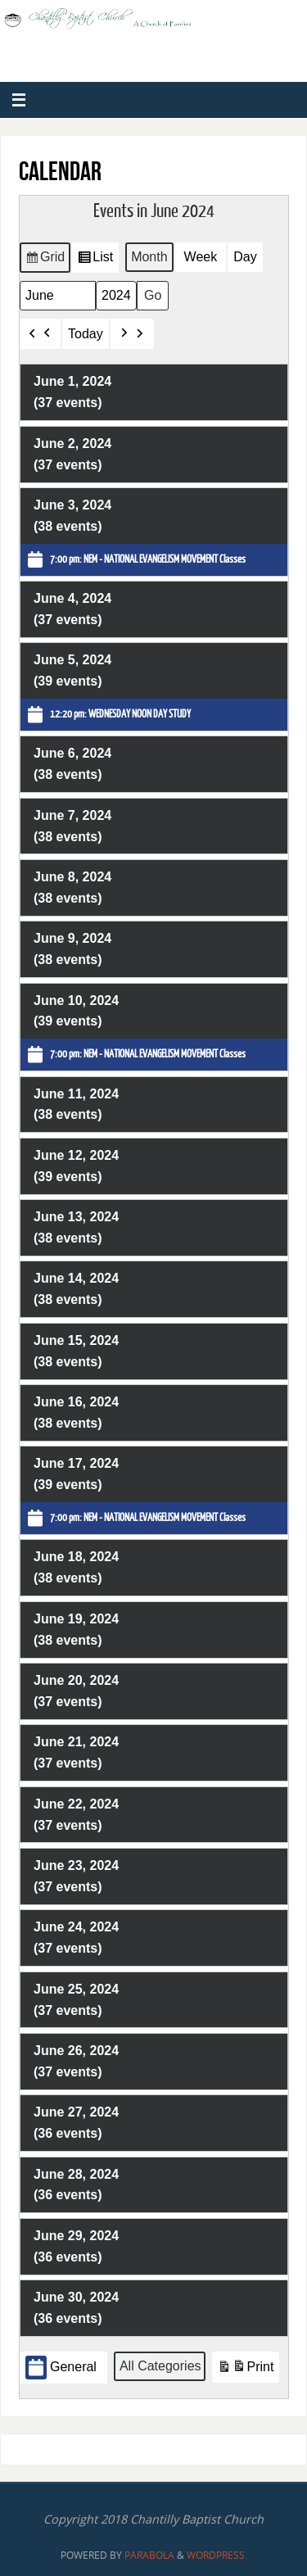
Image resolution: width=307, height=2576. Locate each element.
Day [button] (244, 257)
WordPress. (217, 2555)
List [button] (95, 260)
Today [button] (85, 333)
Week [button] (200, 257)
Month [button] (149, 257)
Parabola (149, 2555)
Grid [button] (45, 260)
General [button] (61, 2367)
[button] (40, 333)
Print (244, 2369)
